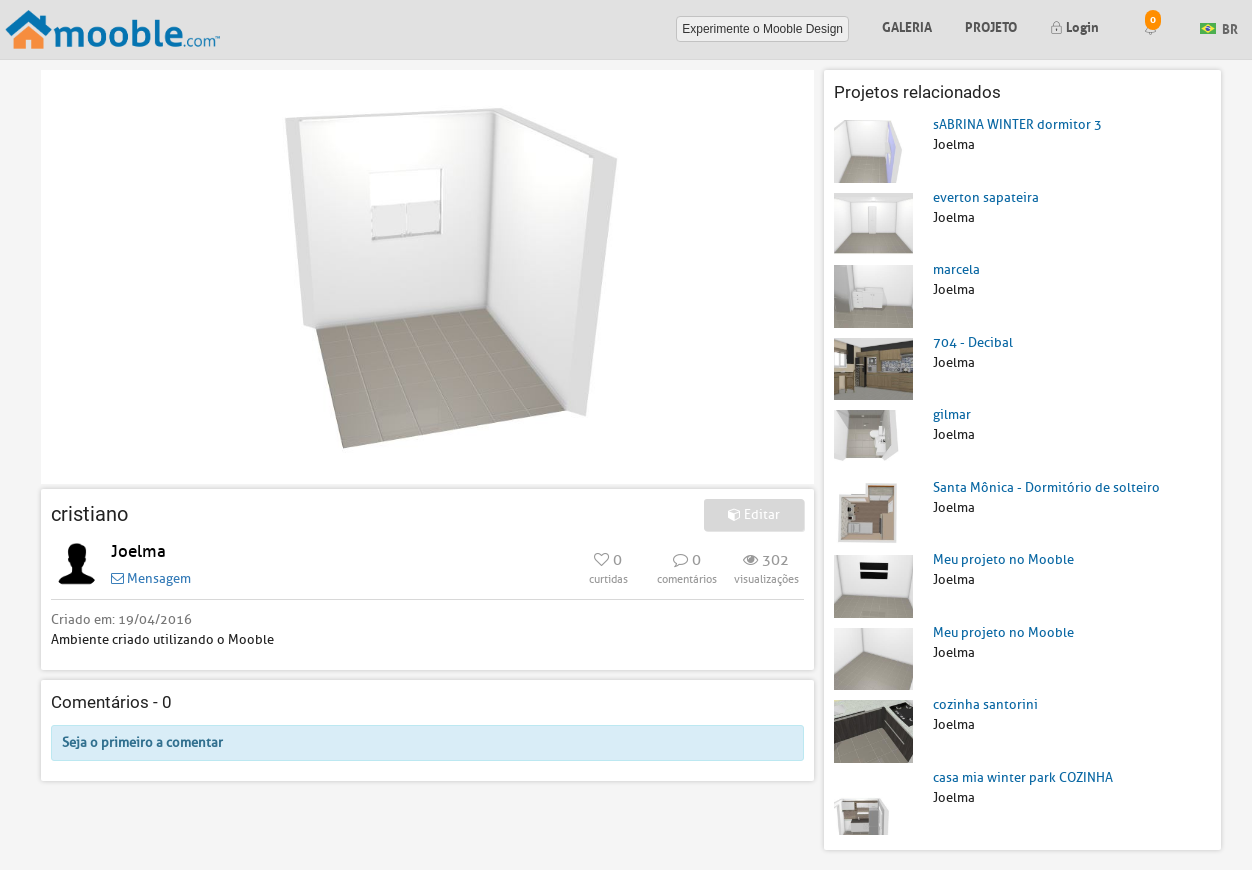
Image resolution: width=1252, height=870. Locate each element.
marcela (956, 269)
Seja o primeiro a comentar (142, 742)
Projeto (991, 25)
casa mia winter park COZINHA (1023, 777)
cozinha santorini (985, 704)
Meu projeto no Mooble (1003, 559)
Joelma (138, 551)
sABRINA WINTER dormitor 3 (1017, 124)
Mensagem (151, 578)
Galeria (907, 25)
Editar (754, 514)
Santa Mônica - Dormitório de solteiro (1046, 487)
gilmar (952, 414)
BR (1219, 27)
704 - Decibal (973, 342)
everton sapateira (986, 197)
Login (1074, 25)
